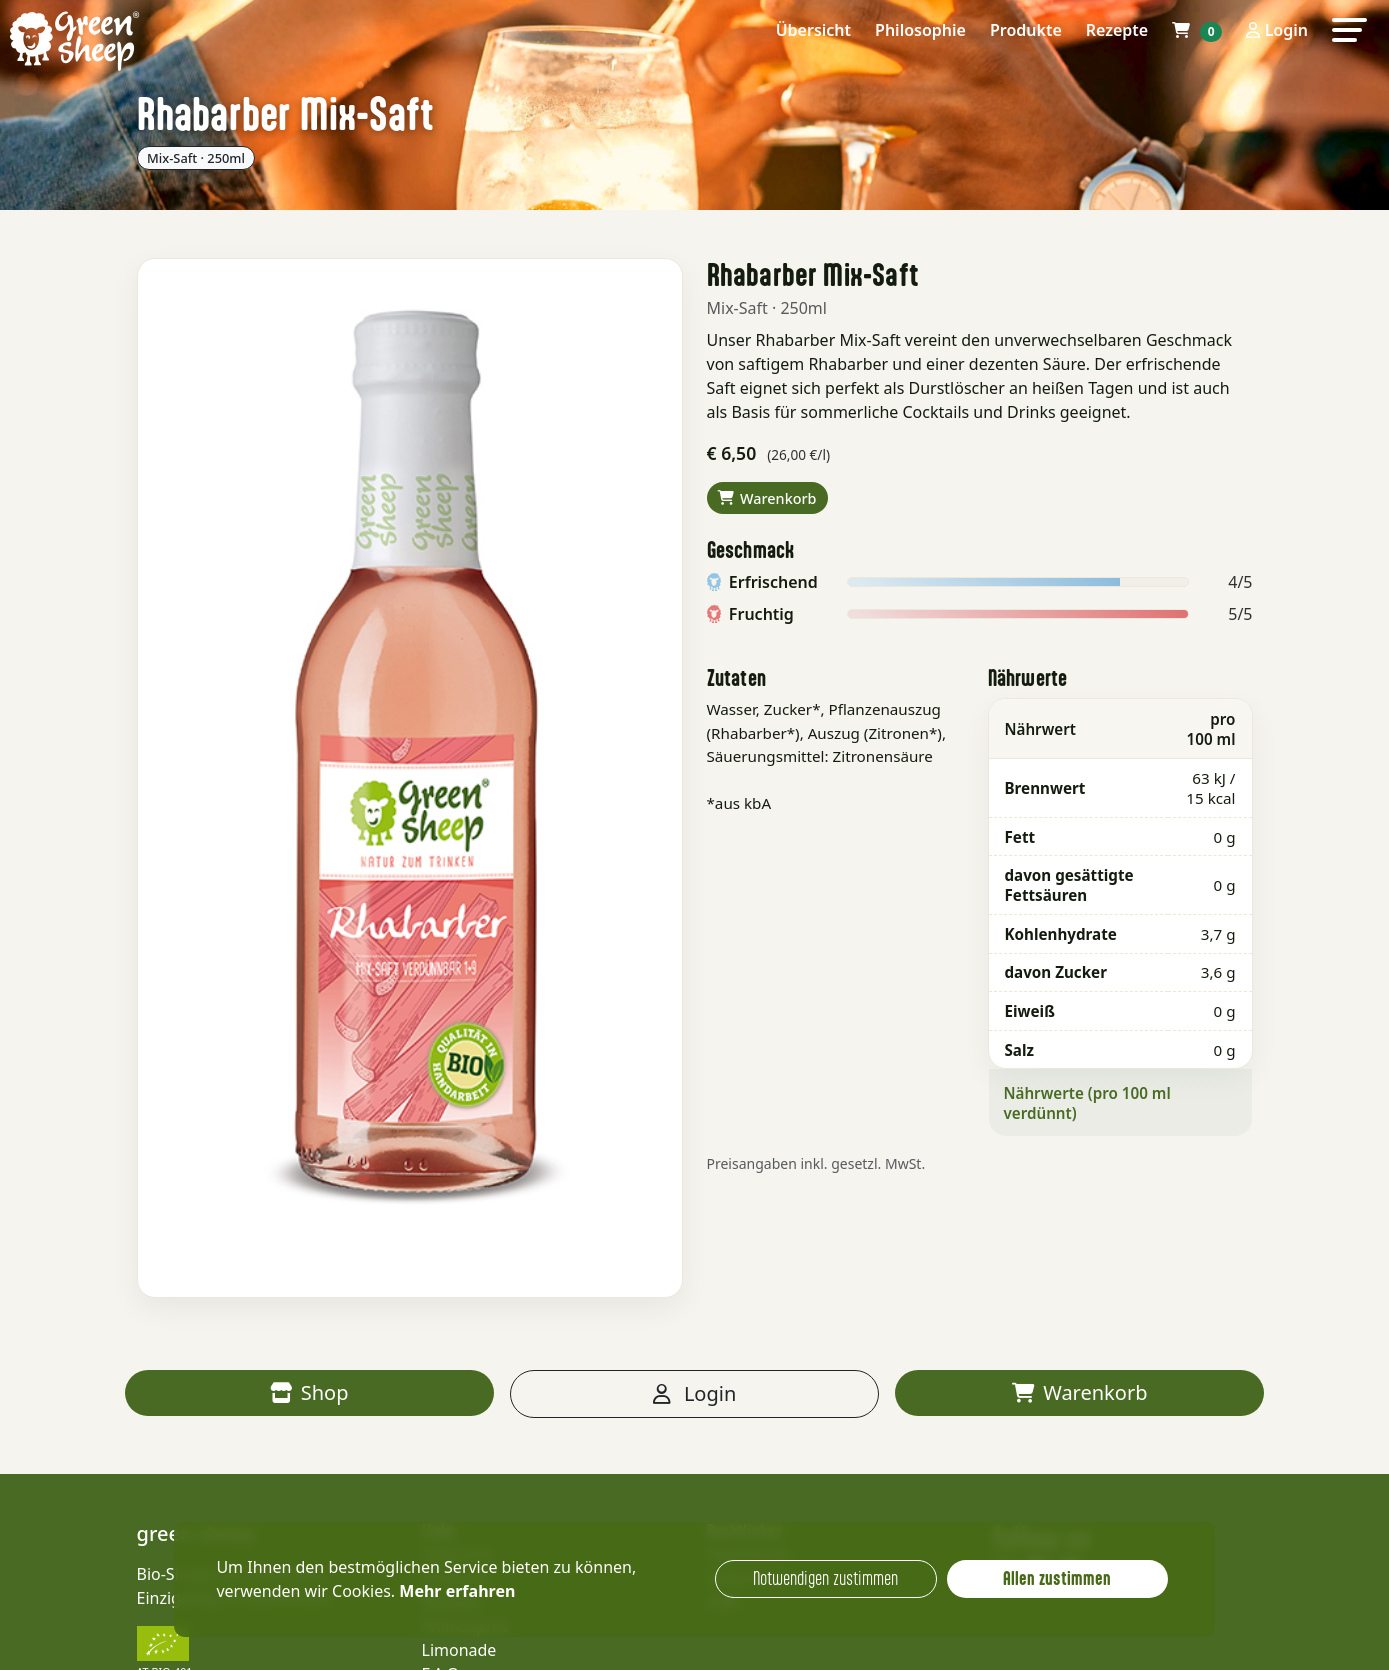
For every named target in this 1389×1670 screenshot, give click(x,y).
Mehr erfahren (457, 1591)
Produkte (1026, 30)
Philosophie (920, 30)
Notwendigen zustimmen (825, 1578)
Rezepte (1117, 30)
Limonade (459, 1650)
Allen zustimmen (1057, 1578)
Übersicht (813, 30)
